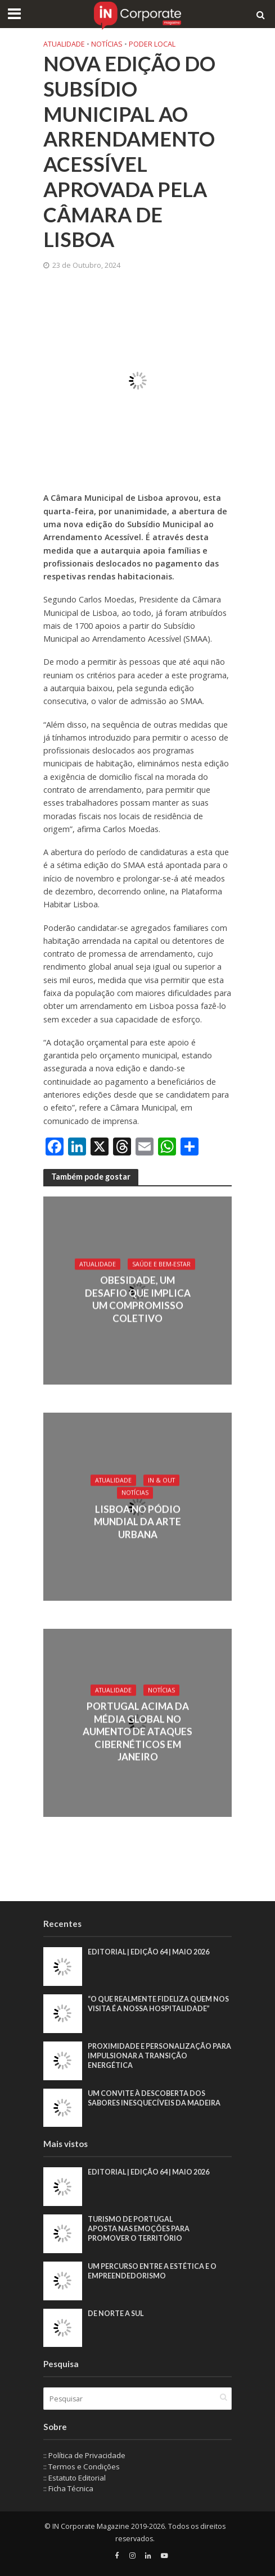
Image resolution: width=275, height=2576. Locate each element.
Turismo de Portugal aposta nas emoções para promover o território (139, 2228)
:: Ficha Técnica (68, 2488)
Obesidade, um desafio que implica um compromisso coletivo (138, 1299)
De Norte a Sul (115, 2313)
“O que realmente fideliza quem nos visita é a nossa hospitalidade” (158, 2004)
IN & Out (161, 1480)
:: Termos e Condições (81, 2466)
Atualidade (64, 44)
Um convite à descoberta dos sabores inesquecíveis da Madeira (154, 2098)
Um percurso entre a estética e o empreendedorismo (152, 2271)
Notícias (107, 44)
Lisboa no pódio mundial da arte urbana (137, 1521)
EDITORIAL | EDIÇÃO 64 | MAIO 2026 (148, 1952)
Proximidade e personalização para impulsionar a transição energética (159, 2056)
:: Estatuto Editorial (74, 2478)
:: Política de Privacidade (84, 2455)
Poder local (152, 44)
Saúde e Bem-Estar (161, 1264)
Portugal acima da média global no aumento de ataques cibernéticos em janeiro (137, 1732)
